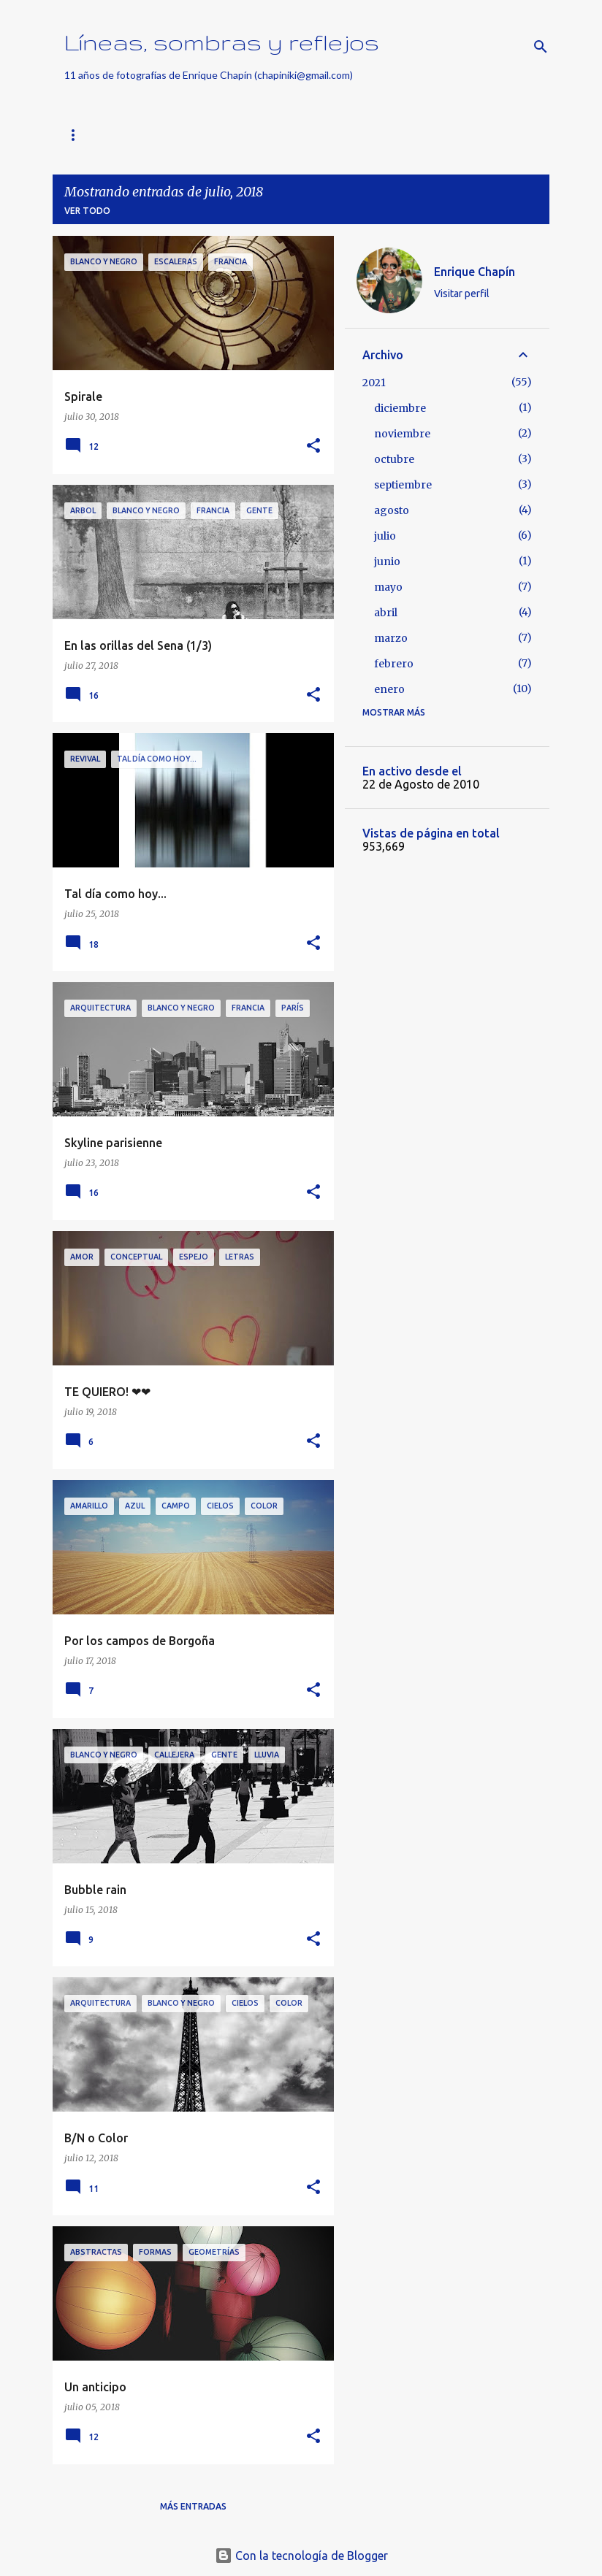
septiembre (403, 484)
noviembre (402, 433)
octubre (394, 459)
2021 (374, 382)
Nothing (269, 134)
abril (385, 612)
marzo (391, 638)
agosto (391, 510)
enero (389, 689)
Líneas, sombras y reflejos (221, 42)
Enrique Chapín (474, 271)
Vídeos (459, 134)
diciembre (400, 408)
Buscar (198, 134)
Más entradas (193, 2506)
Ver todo (87, 210)
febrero (394, 663)
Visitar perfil (461, 293)
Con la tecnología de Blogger (301, 2555)
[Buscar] (540, 46)
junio (387, 561)
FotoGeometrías (366, 134)
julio (385, 536)
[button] (313, 446)
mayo (388, 587)
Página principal (106, 134)
